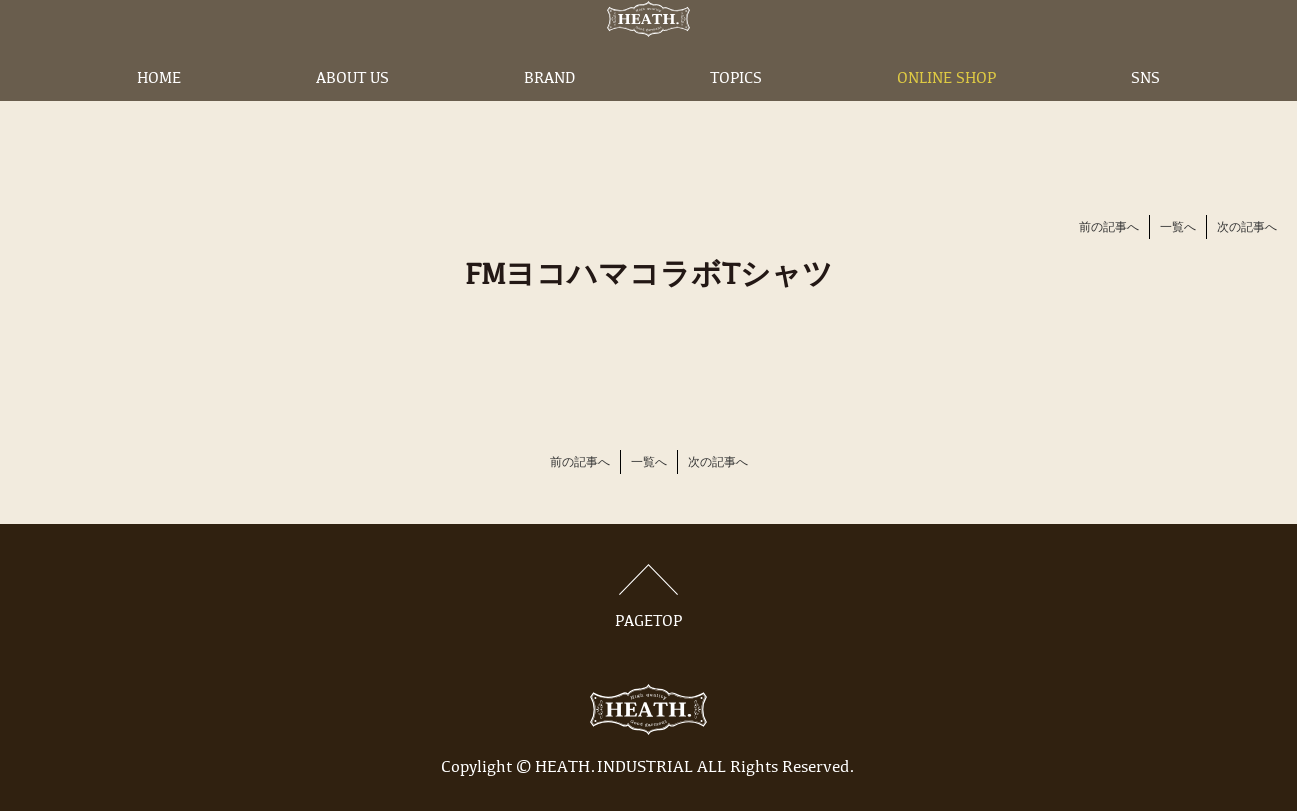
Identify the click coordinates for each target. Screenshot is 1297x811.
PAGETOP (649, 597)
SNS (1145, 113)
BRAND (549, 113)
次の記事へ (1247, 228)
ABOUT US (352, 113)
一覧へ (1178, 228)
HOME (159, 113)
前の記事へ (1109, 228)
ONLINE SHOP (946, 113)
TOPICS (736, 113)
